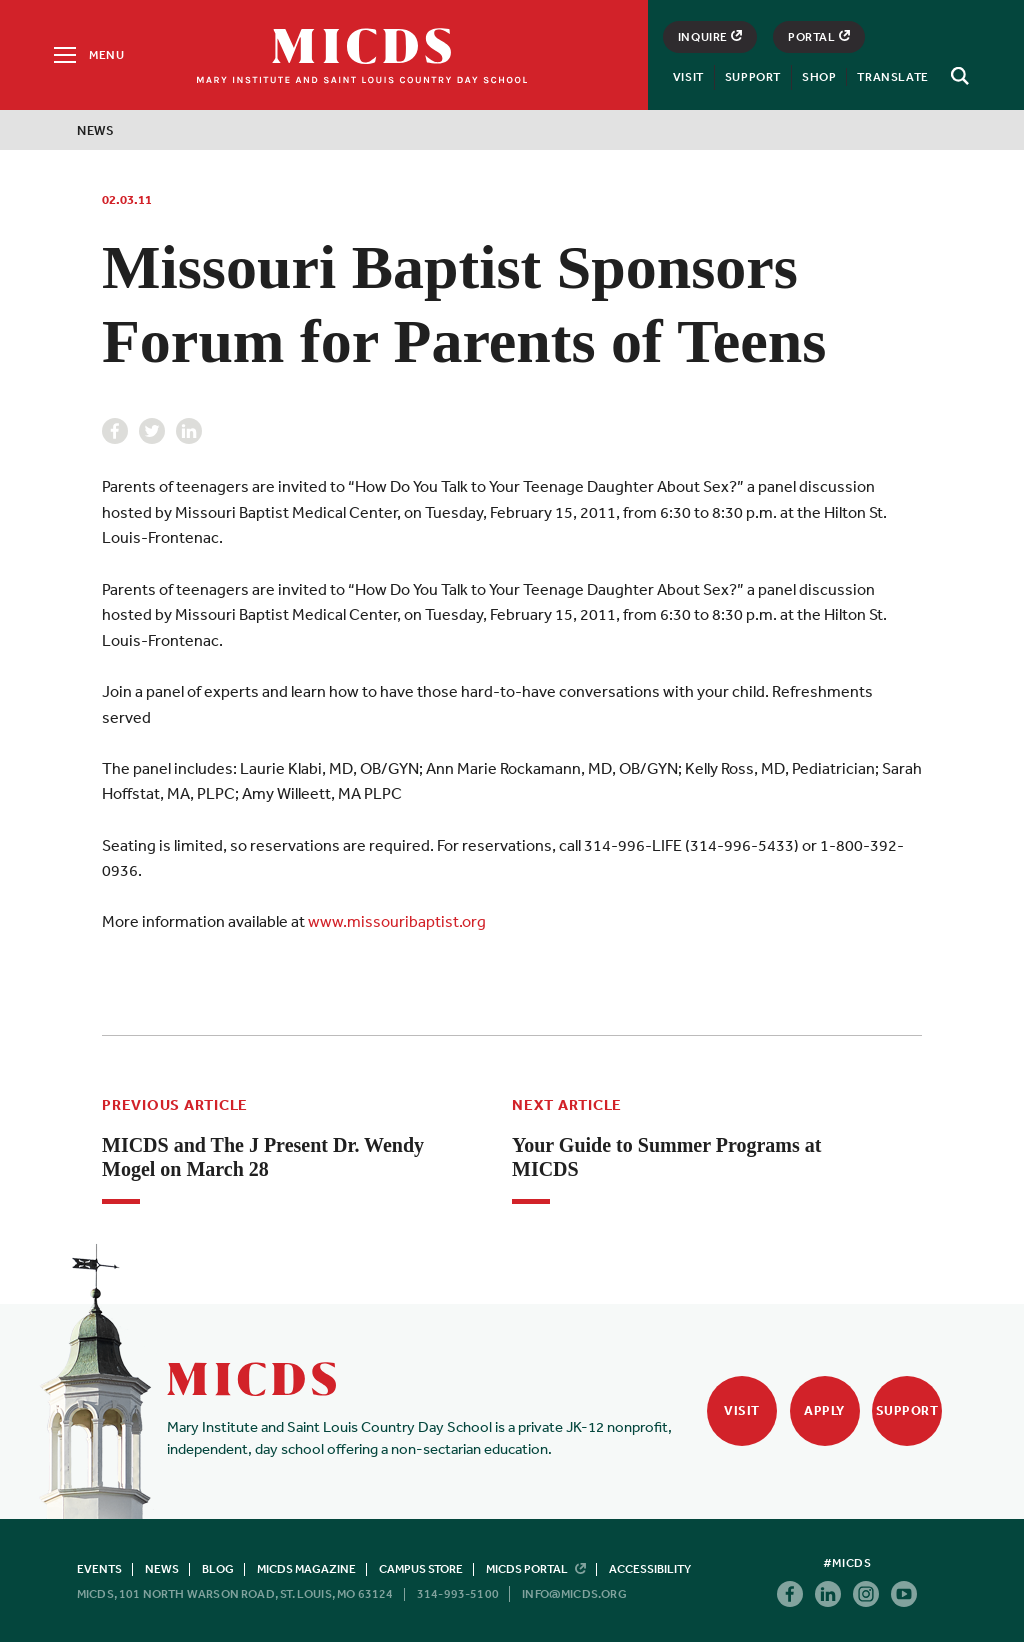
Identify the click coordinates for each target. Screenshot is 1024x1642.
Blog (218, 1569)
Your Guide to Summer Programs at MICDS (666, 1157)
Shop (819, 77)
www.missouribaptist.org (397, 921)
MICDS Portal (536, 1569)
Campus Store (421, 1569)
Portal (819, 37)
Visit (688, 77)
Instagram (866, 1594)
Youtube (904, 1594)
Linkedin (189, 431)
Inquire (710, 37)
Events (99, 1569)
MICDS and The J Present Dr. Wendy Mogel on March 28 (263, 1157)
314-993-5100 (458, 1594)
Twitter (152, 431)
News (96, 130)
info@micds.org (574, 1594)
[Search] (957, 76)
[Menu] (87, 55)
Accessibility (650, 1569)
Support (753, 77)
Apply (824, 1410)
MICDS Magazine (306, 1569)
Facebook (115, 431)
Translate (892, 77)
